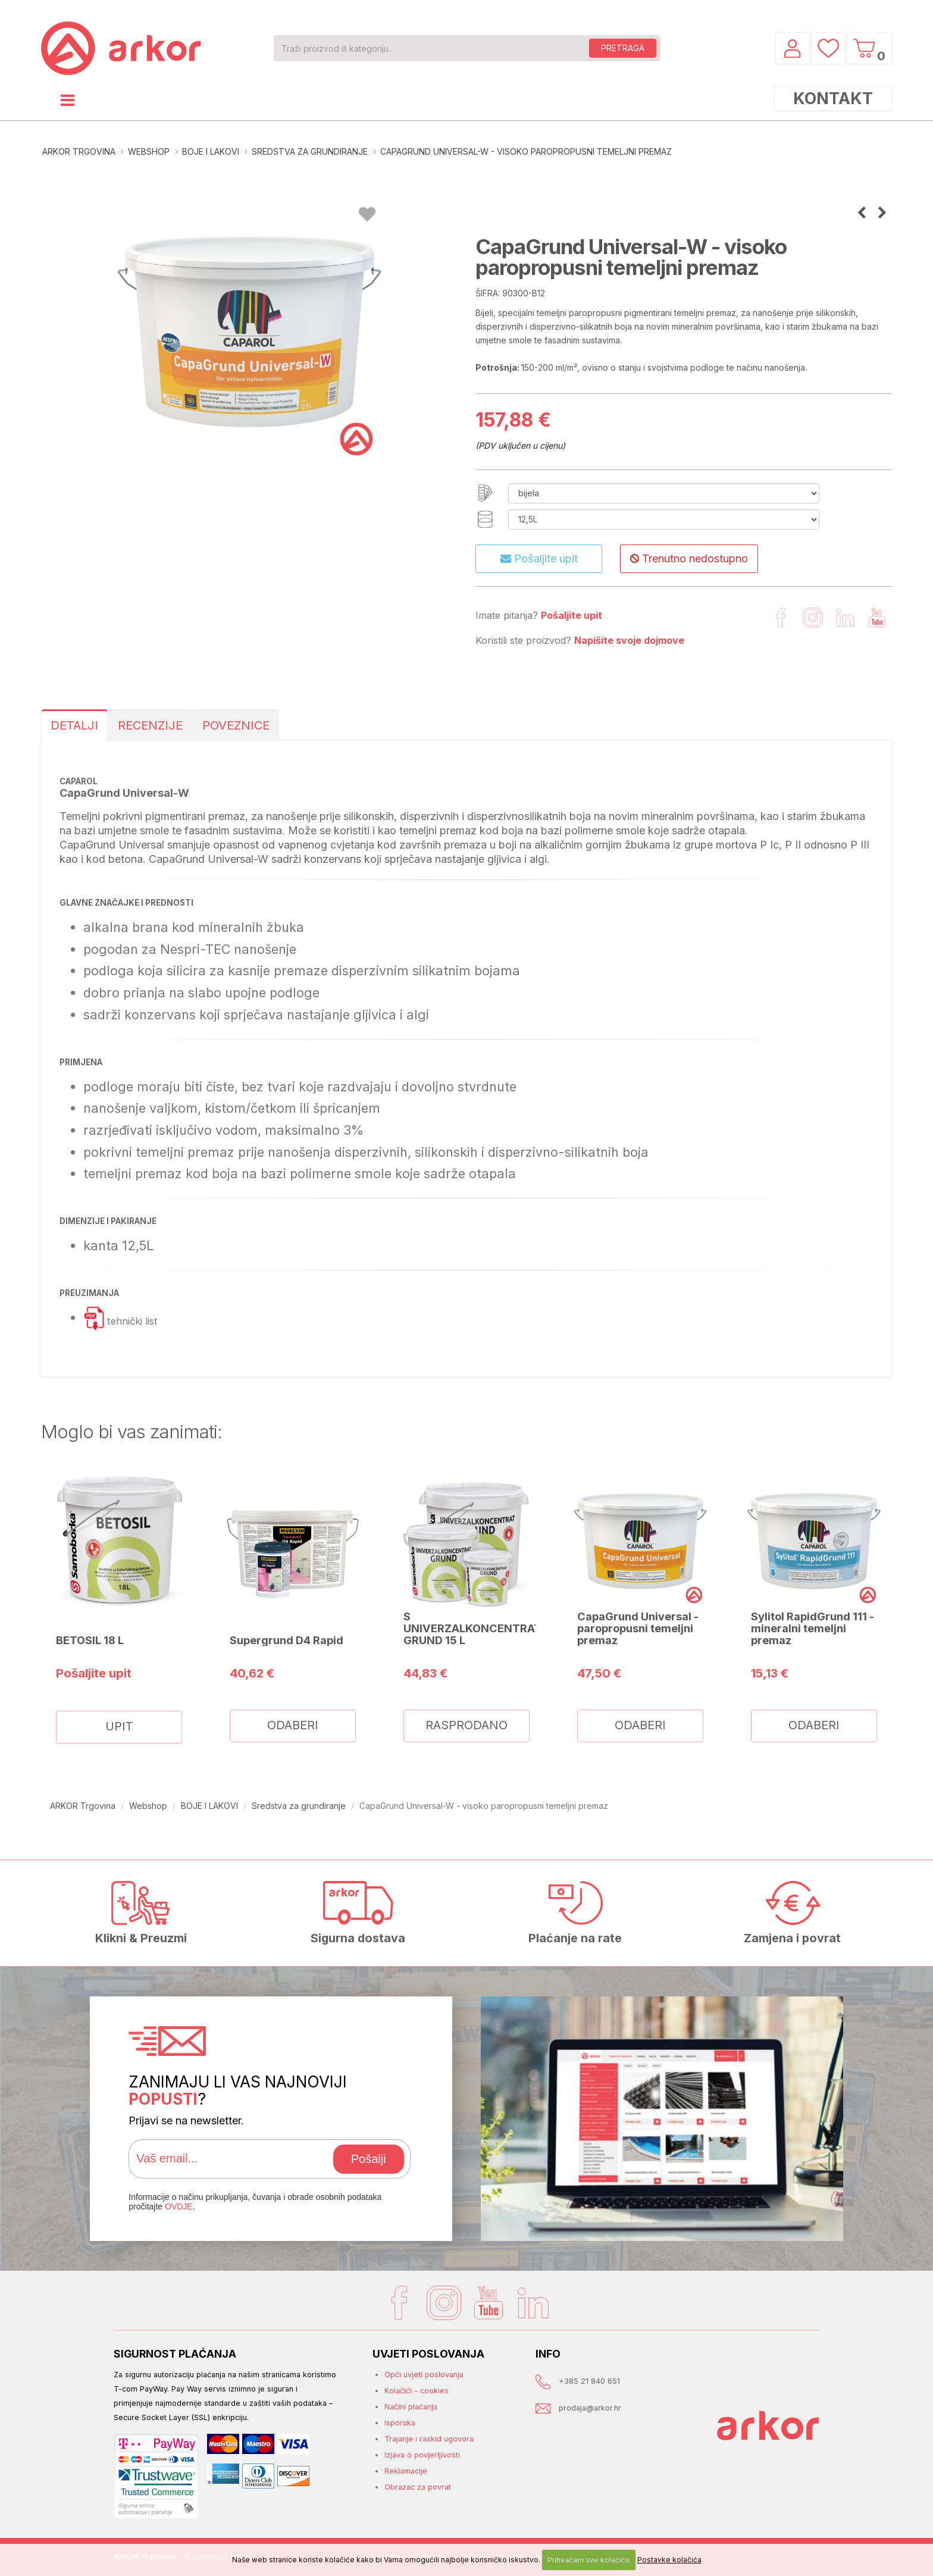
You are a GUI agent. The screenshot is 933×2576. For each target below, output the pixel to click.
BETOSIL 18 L (90, 1640)
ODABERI (292, 1725)
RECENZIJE (150, 725)
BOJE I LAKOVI (210, 151)
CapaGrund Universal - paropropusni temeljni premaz (638, 1628)
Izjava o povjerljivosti (422, 2454)
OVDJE (179, 2206)
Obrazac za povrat (417, 2487)
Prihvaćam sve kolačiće (588, 2559)
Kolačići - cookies (416, 2390)
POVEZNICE (236, 725)
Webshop (149, 151)
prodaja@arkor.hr (590, 2407)
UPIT (119, 1726)
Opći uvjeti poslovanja (424, 2374)
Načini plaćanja (410, 2406)
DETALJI (74, 725)
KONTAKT (833, 98)
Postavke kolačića (669, 2559)
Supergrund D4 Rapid (286, 1640)
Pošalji (368, 2158)
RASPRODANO (466, 1725)
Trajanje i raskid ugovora (429, 2438)
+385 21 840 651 (589, 2381)
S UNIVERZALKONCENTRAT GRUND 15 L (472, 1628)
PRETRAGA (622, 48)
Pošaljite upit (539, 558)
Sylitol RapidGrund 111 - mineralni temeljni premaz (812, 1628)
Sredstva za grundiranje (310, 151)
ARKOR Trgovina (78, 151)
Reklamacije (405, 2471)
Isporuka (399, 2422)
